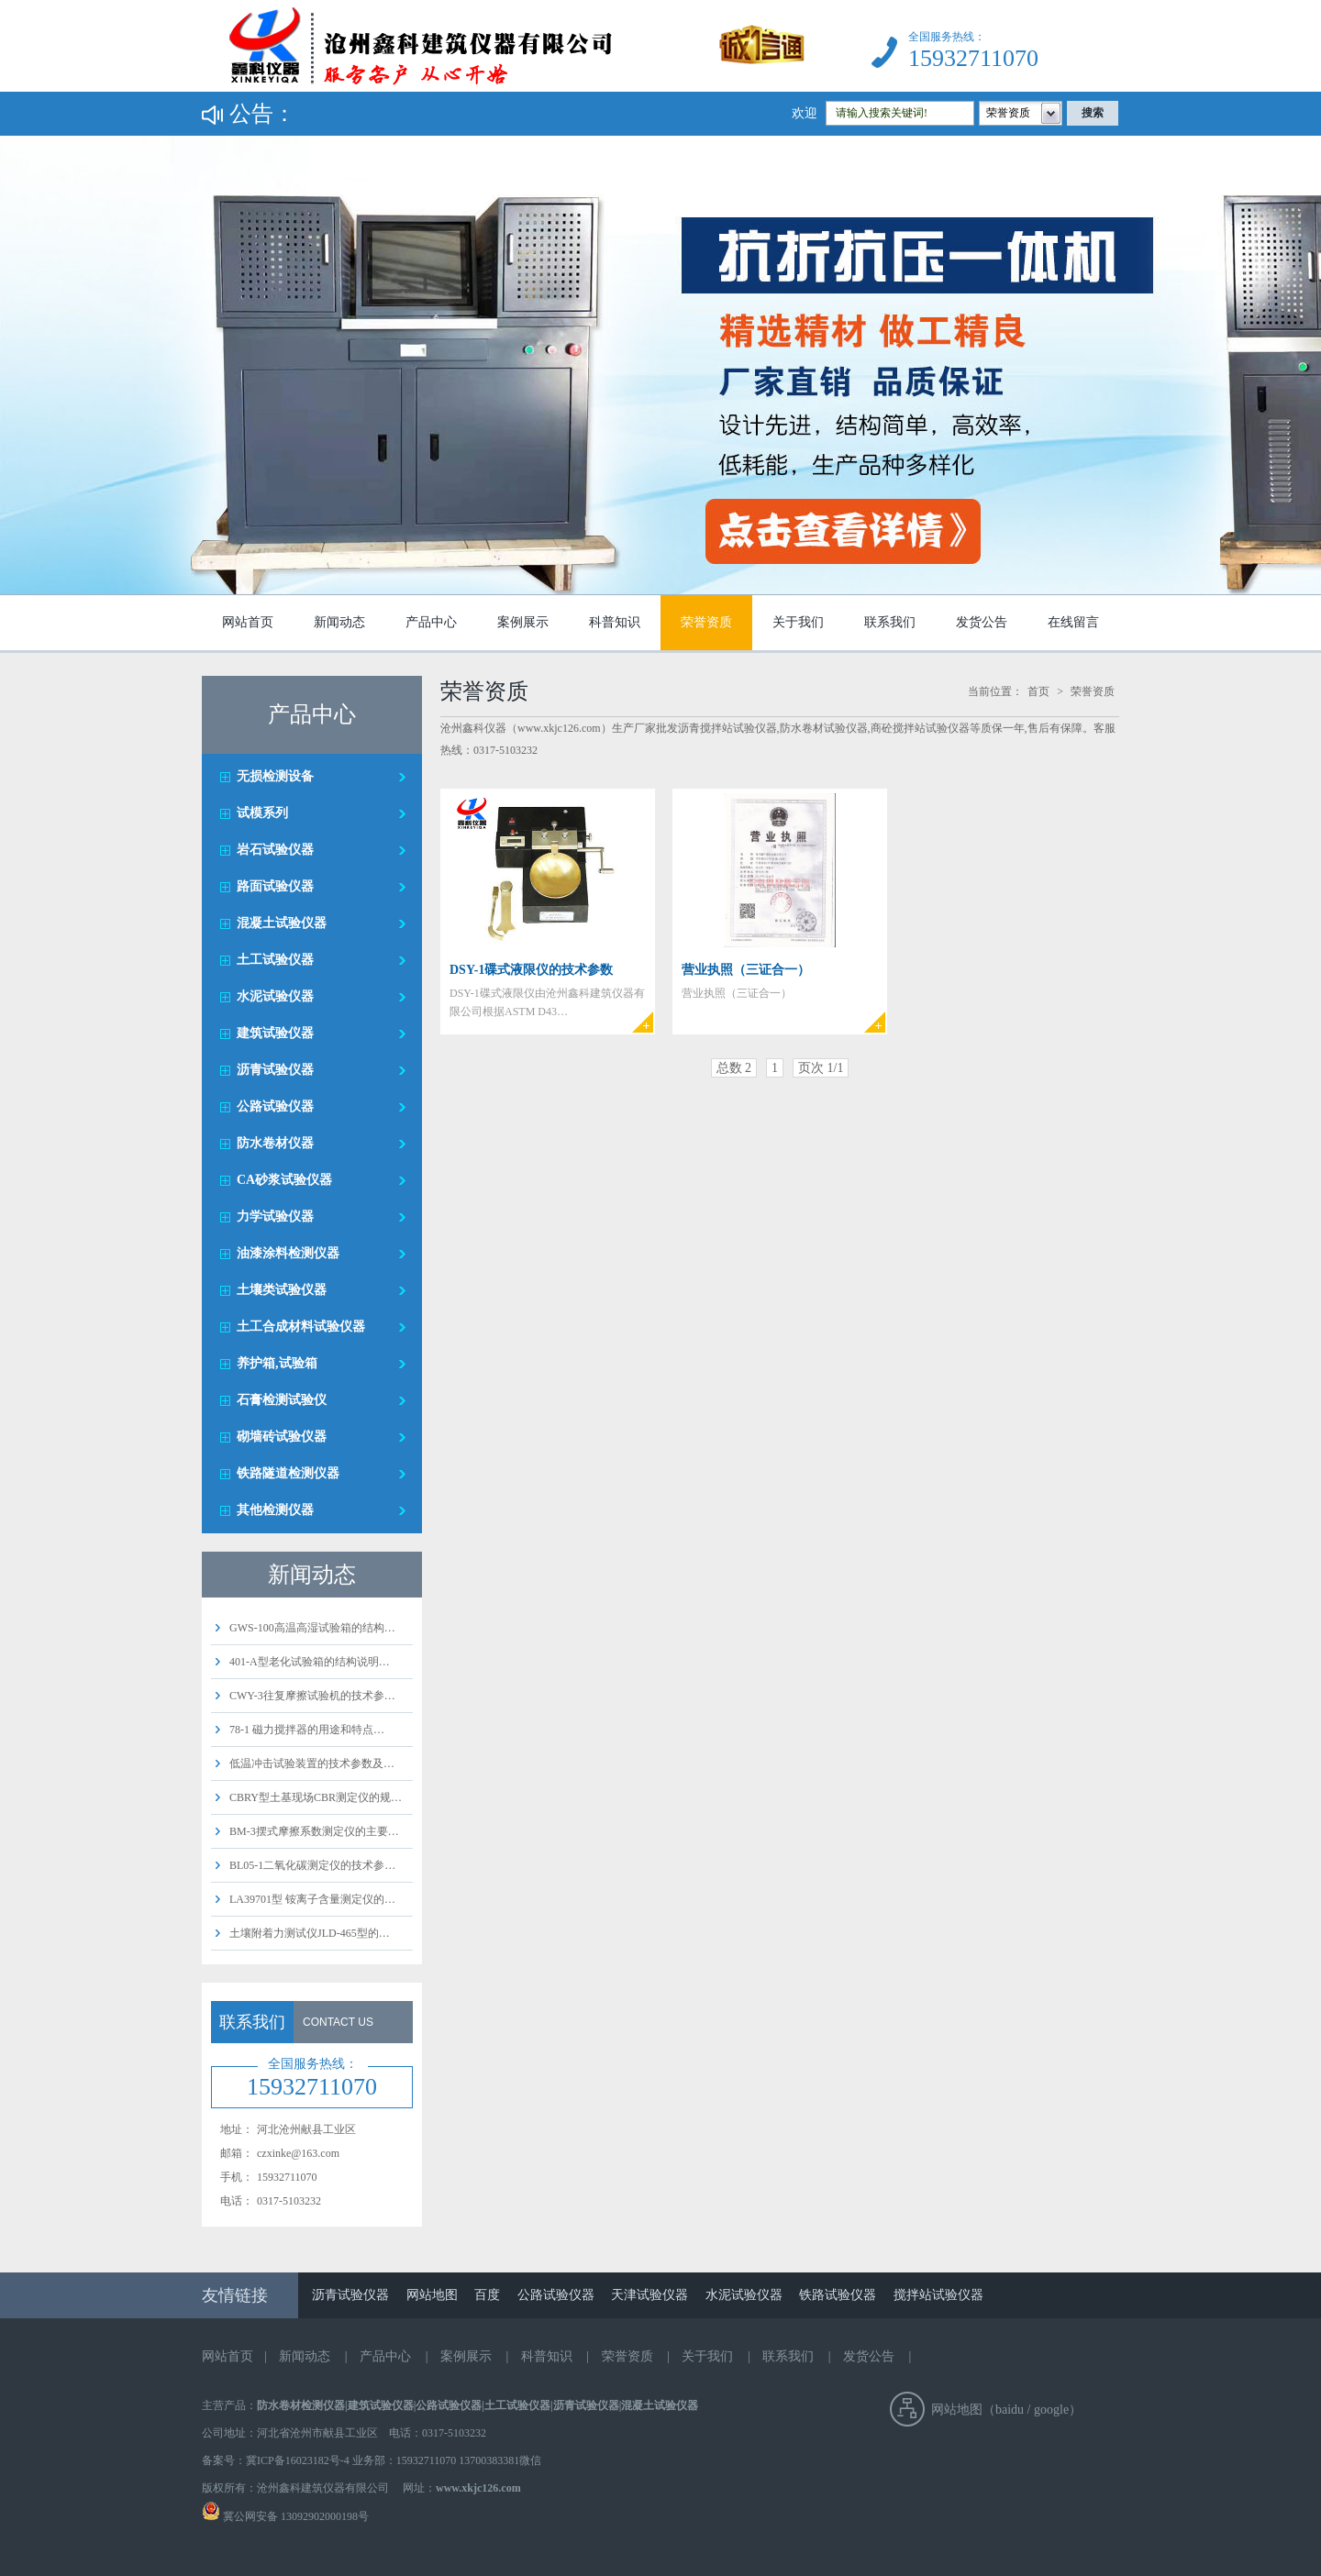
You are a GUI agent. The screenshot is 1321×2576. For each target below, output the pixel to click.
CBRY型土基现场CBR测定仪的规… (315, 1797)
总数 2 (734, 1068)
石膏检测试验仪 (282, 1400)
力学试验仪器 (275, 1216)
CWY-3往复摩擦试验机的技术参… (312, 1695)
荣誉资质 (706, 622)
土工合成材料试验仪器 (301, 1326)
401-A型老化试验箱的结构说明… (309, 1661)
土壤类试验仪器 (282, 1290)
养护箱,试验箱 (277, 1363)
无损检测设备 (275, 776)
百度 (487, 2295)
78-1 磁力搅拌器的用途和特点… (306, 1729)
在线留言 (1073, 622)
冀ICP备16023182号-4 (298, 2460)
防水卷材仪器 (275, 1143)
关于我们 (798, 622)
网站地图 (432, 2295)
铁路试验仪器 (837, 2295)
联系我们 (890, 622)
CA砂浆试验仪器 (284, 1180)
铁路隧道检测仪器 (288, 1473)
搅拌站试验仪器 (938, 2295)
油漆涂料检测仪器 (288, 1253)
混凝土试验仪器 (282, 923)
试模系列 (262, 813)
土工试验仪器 (275, 960)
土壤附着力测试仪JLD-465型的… (309, 1933)
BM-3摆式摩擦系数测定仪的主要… (314, 1831)
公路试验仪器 (275, 1106)
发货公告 (981, 622)
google (1051, 2409)
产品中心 (431, 622)
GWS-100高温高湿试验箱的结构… (312, 1627)
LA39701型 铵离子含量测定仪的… (312, 1899)
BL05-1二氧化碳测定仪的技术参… (312, 1865)
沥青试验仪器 (275, 1070)
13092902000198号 (323, 2516)
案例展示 (523, 622)
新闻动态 (339, 622)
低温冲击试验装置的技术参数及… (311, 1763)
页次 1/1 (820, 1068)
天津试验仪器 (649, 2295)
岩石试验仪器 (275, 850)
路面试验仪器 (275, 886)
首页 (1038, 691)
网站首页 (247, 622)
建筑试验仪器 (275, 1033)
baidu (1009, 2409)
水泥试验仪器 (275, 996)
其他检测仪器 (275, 1510)
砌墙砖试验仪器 (282, 1436)
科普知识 (614, 622)
